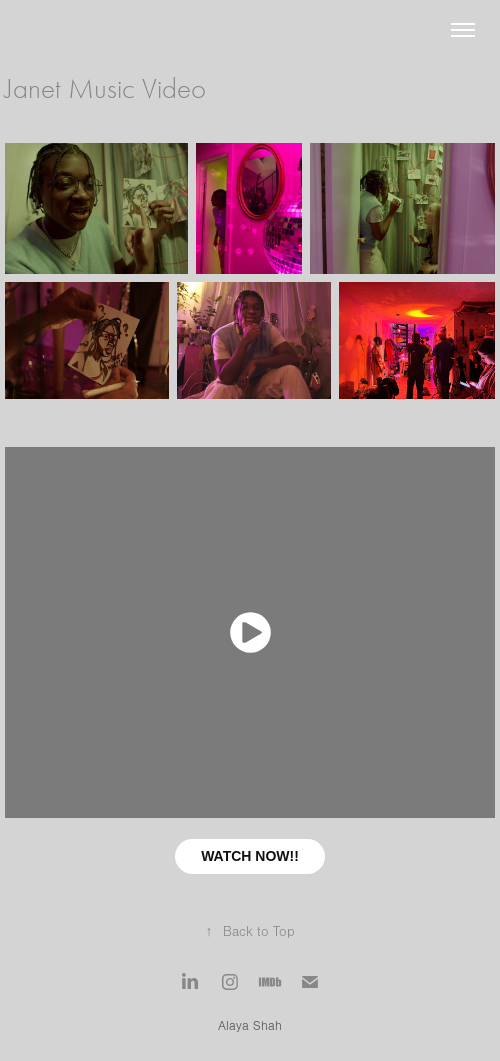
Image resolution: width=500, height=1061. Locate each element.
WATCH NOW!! (250, 856)
